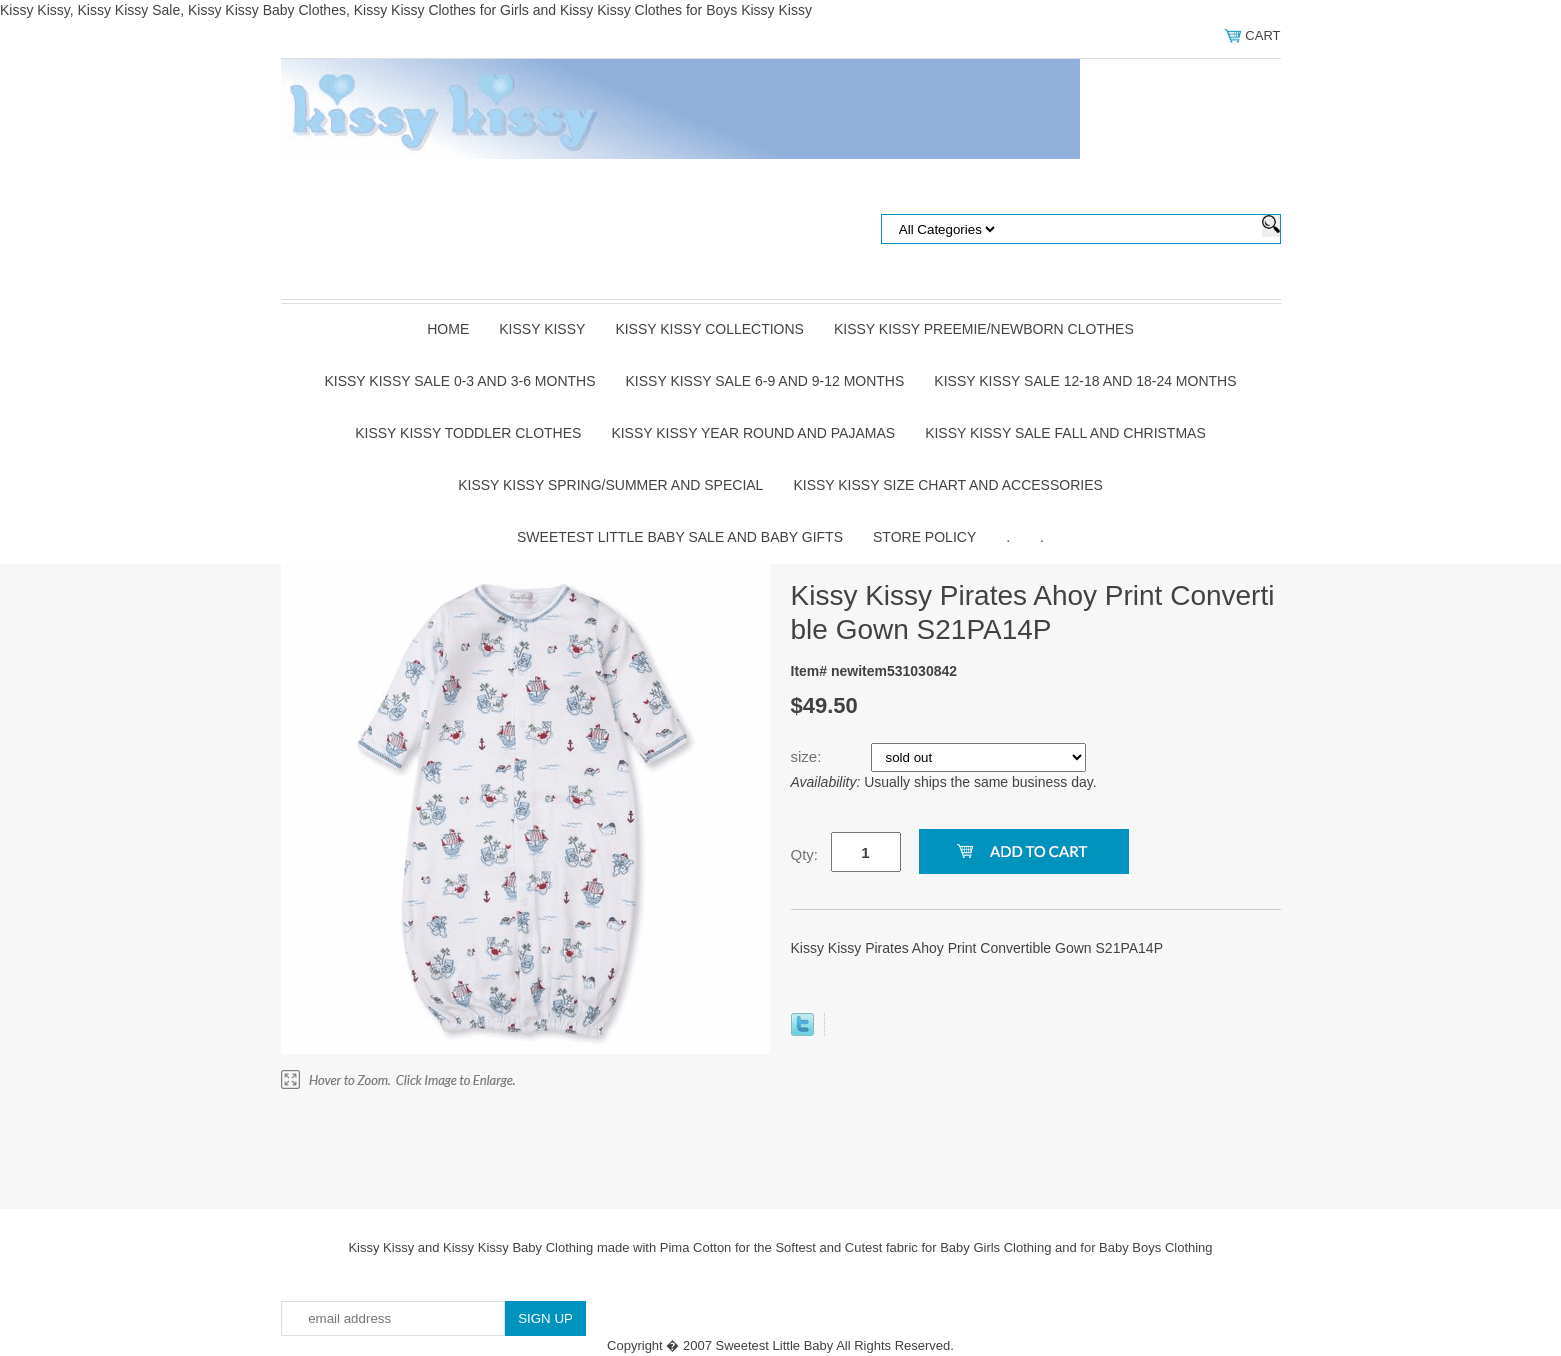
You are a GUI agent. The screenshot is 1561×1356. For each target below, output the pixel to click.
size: (808, 756)
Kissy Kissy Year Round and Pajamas (753, 433)
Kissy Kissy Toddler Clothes (468, 433)
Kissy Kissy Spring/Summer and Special (610, 485)
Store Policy (924, 537)
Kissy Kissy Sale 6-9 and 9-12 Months (765, 381)
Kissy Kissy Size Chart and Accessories (947, 485)
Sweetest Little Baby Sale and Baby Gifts (680, 537)
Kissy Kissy (542, 329)
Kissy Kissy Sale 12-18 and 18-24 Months (1085, 381)
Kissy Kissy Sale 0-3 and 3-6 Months (459, 381)
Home (448, 329)
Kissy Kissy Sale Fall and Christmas (1065, 433)
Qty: (805, 854)
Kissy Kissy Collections (709, 329)
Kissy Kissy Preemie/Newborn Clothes (984, 329)
